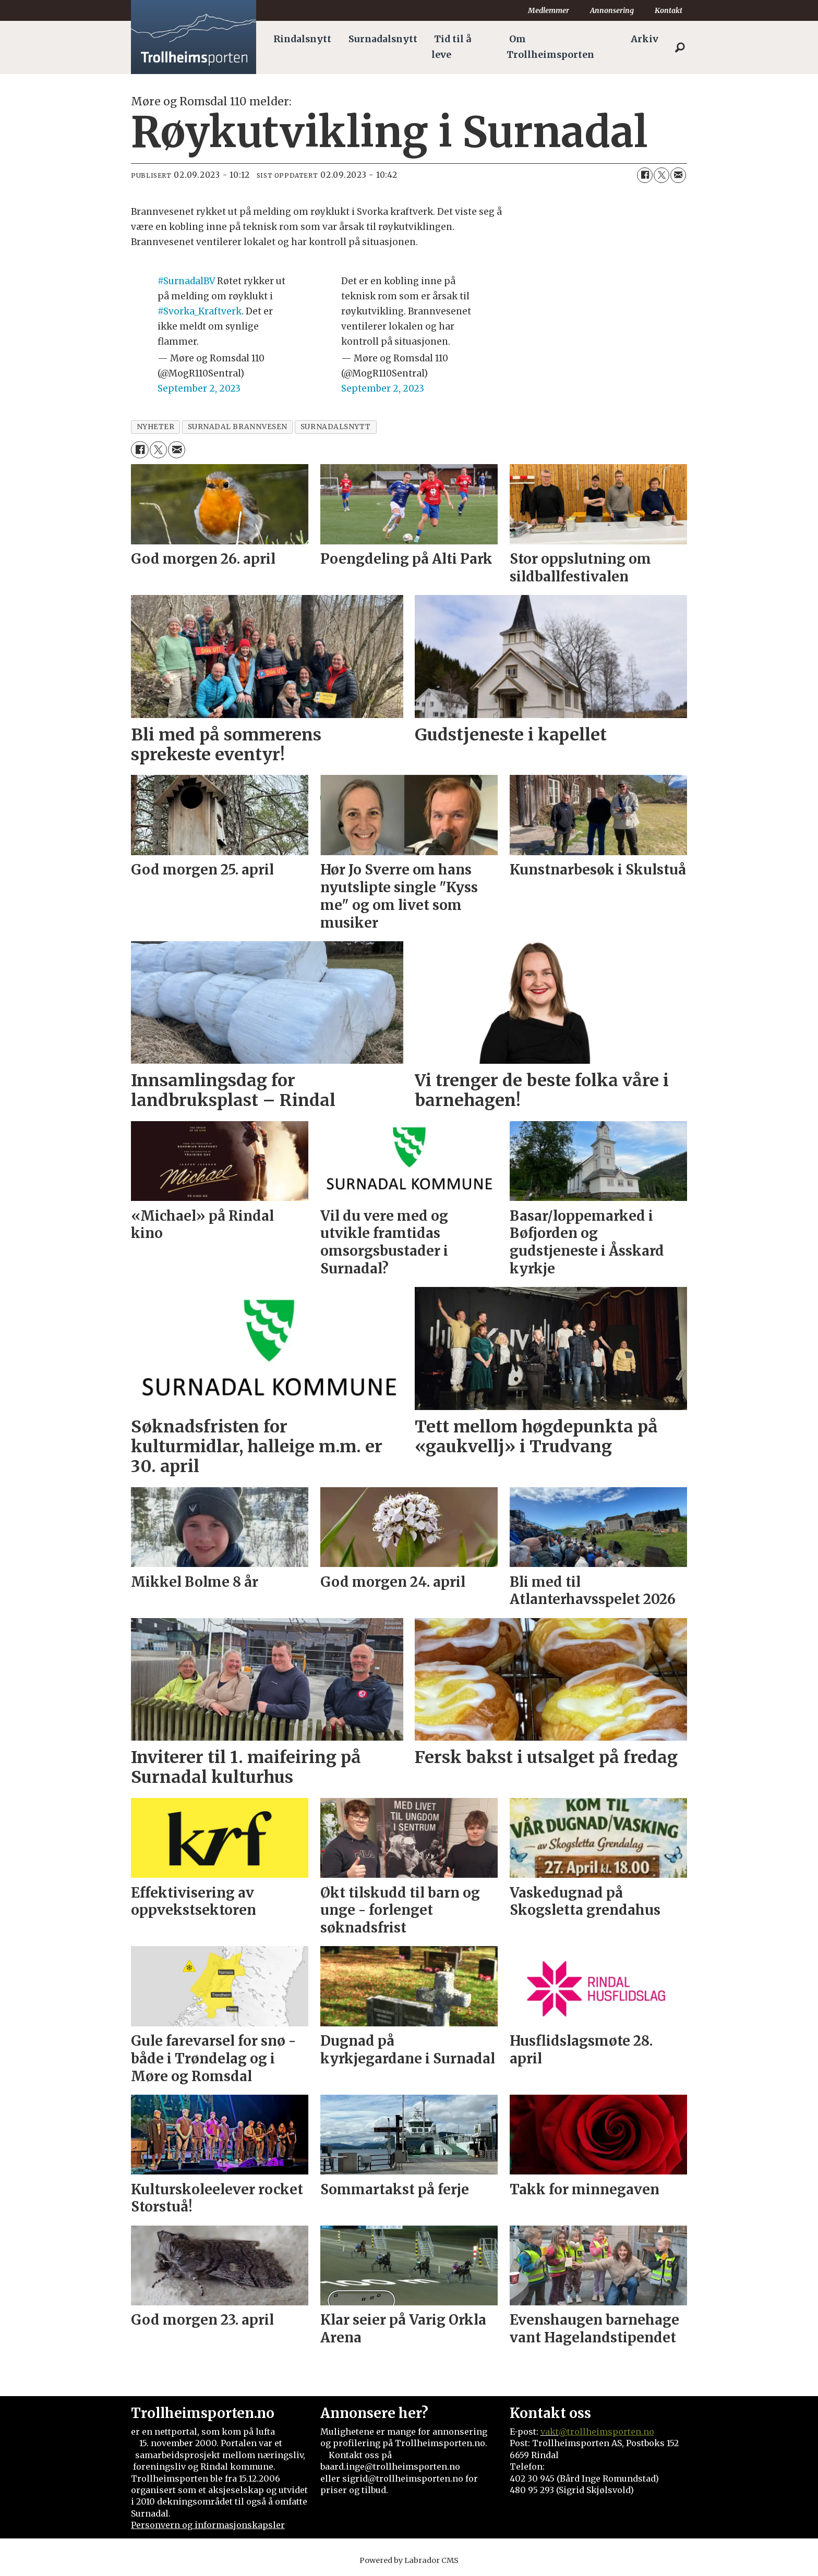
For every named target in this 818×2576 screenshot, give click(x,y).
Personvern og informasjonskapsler (208, 2525)
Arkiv (644, 39)
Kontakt (668, 10)
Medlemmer (548, 10)
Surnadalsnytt (382, 39)
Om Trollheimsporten (550, 46)
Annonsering (612, 10)
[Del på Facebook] (645, 175)
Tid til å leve (451, 46)
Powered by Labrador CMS (409, 2560)
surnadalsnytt (335, 426)
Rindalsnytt (302, 39)
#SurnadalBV (186, 281)
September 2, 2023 (199, 388)
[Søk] (680, 47)
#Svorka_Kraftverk (200, 311)
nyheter (156, 426)
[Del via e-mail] (678, 175)
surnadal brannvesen (237, 426)
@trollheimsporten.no (606, 2431)
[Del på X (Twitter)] (661, 175)
